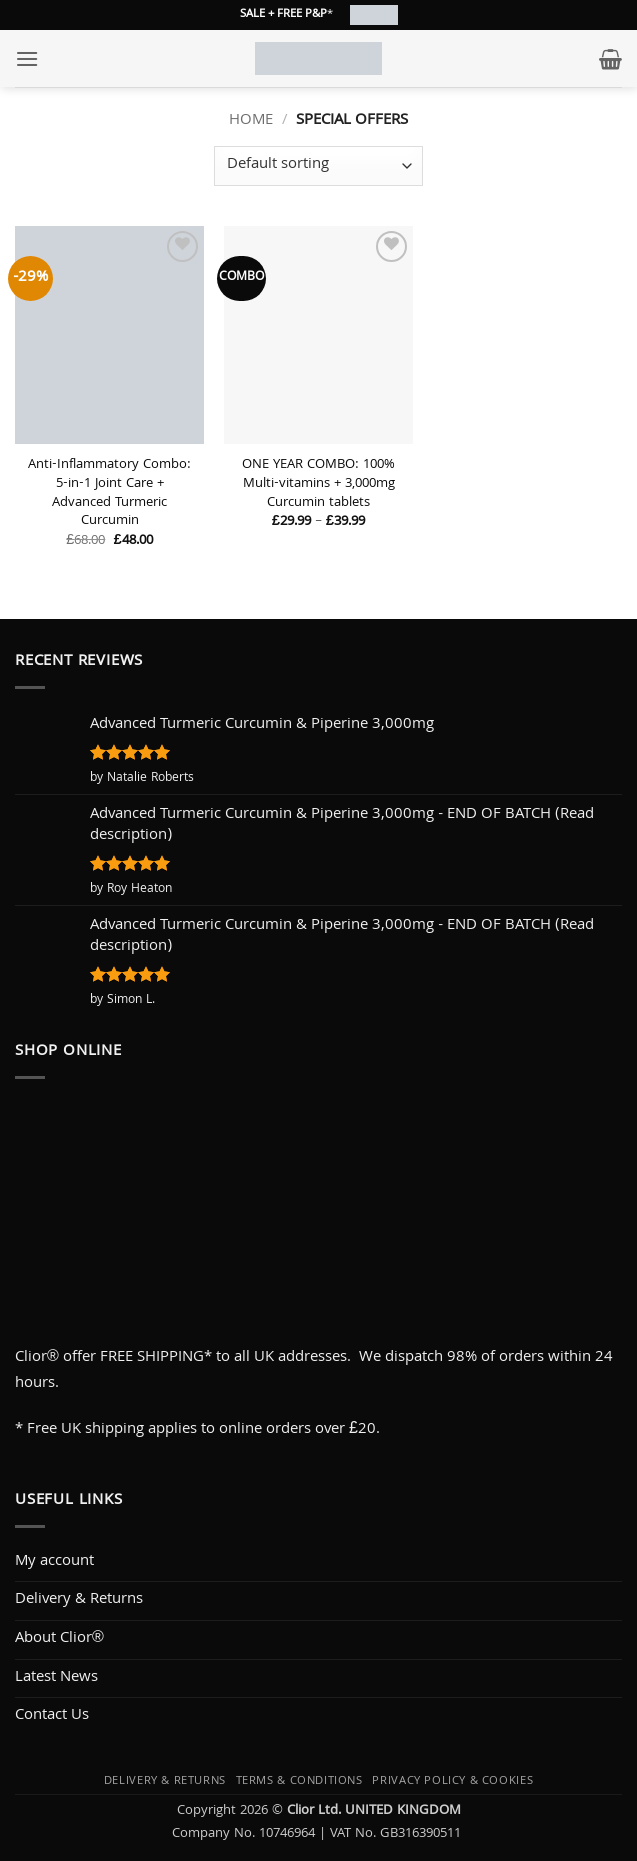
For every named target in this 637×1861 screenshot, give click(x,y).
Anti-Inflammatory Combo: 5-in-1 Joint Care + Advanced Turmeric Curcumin (109, 494)
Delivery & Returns (79, 1600)
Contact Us (52, 1716)
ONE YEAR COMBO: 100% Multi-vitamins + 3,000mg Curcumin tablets (318, 485)
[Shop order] (318, 166)
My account (54, 1562)
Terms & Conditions (299, 1781)
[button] (27, 58)
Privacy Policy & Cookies (452, 1781)
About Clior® (59, 1639)
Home (251, 121)
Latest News (56, 1678)
